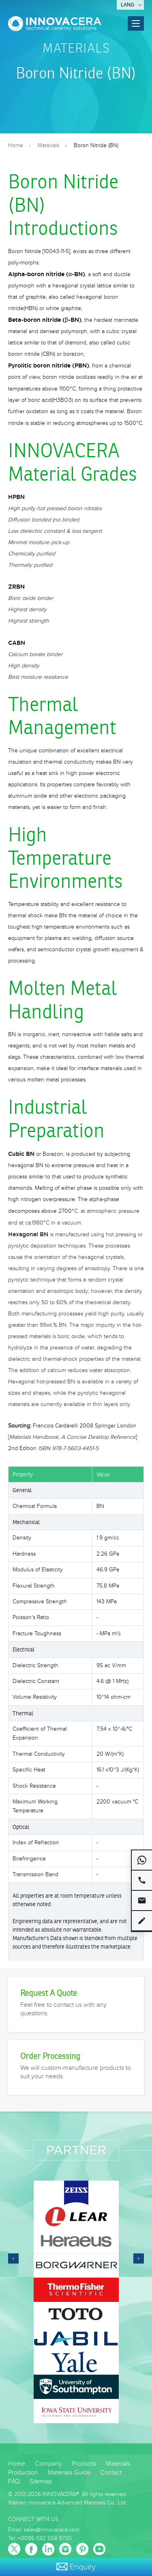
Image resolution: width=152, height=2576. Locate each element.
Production (23, 2473)
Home (15, 145)
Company (48, 2464)
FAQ (14, 2481)
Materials (76, 48)
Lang (127, 5)
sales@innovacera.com (51, 2530)
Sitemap (41, 2481)
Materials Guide (69, 2473)
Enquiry (76, 2567)
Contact (111, 2473)
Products (84, 2464)
